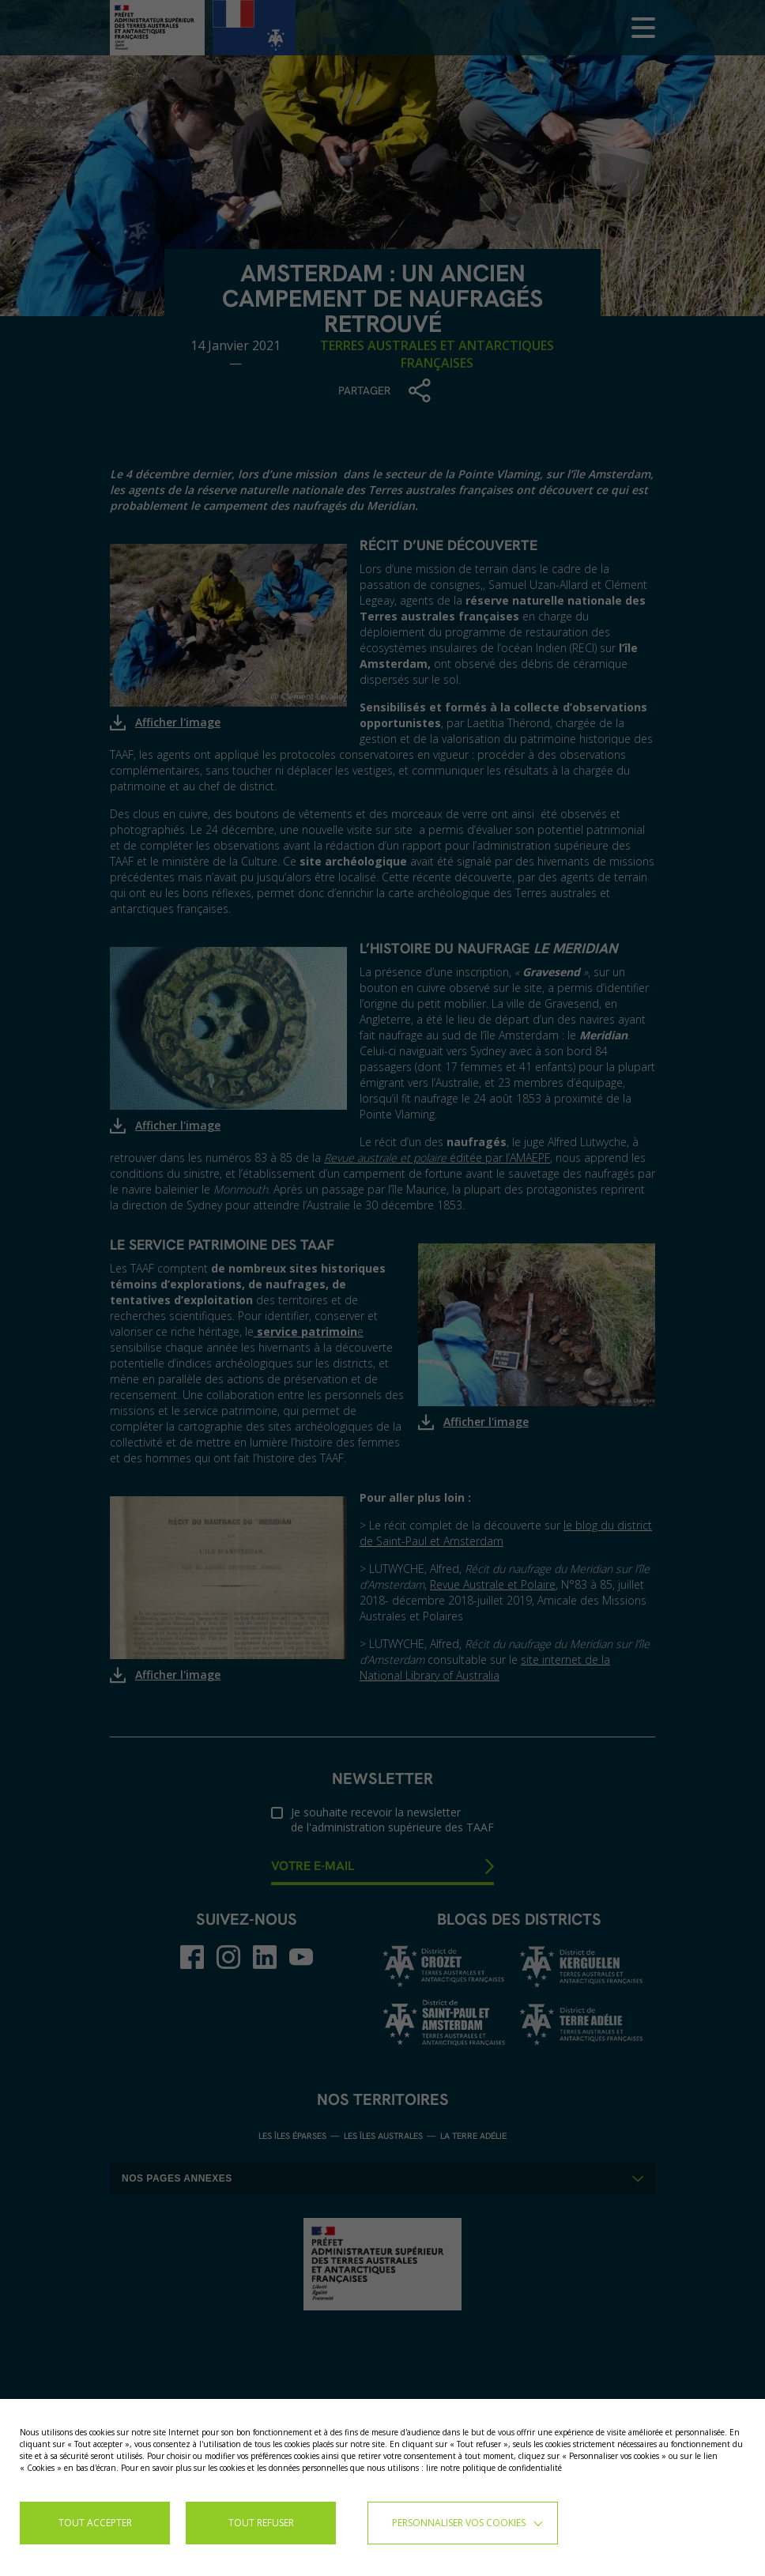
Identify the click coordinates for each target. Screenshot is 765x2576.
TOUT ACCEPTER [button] (95, 2522)
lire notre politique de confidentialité (494, 2467)
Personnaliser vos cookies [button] (459, 2522)
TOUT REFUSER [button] (261, 2522)
